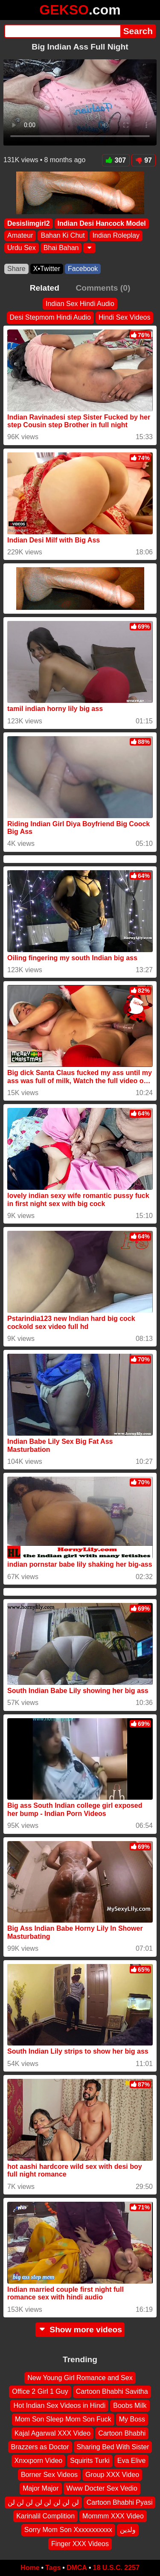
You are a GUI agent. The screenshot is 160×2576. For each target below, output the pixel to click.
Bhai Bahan (61, 247)
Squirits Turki (89, 2460)
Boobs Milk (129, 2405)
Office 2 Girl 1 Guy (40, 2391)
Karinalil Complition (45, 2516)
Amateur (20, 235)
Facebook (83, 268)
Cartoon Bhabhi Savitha (112, 2391)
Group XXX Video (112, 2474)
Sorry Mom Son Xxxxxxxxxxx (68, 2529)
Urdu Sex (21, 247)
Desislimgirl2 (28, 223)
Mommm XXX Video (113, 2516)
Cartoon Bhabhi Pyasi (120, 2502)
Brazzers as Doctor (40, 2447)
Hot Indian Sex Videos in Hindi (59, 2405)
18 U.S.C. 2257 (116, 2567)
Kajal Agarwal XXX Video (52, 2433)
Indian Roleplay (116, 235)
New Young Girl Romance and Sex (79, 2377)
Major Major (40, 2488)
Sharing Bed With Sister (113, 2447)
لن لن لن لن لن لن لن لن (43, 2502)
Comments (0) (103, 287)
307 (116, 160)
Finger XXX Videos (80, 2543)
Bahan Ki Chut (62, 235)
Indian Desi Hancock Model (102, 223)
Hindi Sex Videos (125, 317)
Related (44, 287)
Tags (53, 2567)
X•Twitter (46, 268)
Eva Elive (131, 2460)
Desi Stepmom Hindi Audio (50, 317)
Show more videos (80, 2329)
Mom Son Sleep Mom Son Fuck (63, 2419)
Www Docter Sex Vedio (102, 2488)
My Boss (132, 2419)
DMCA (77, 2567)
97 (143, 160)
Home (29, 2567)
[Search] (62, 31)
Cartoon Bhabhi (121, 2433)
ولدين (128, 2529)
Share (16, 268)
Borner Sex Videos (49, 2474)
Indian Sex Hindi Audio (80, 303)
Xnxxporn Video (39, 2460)
